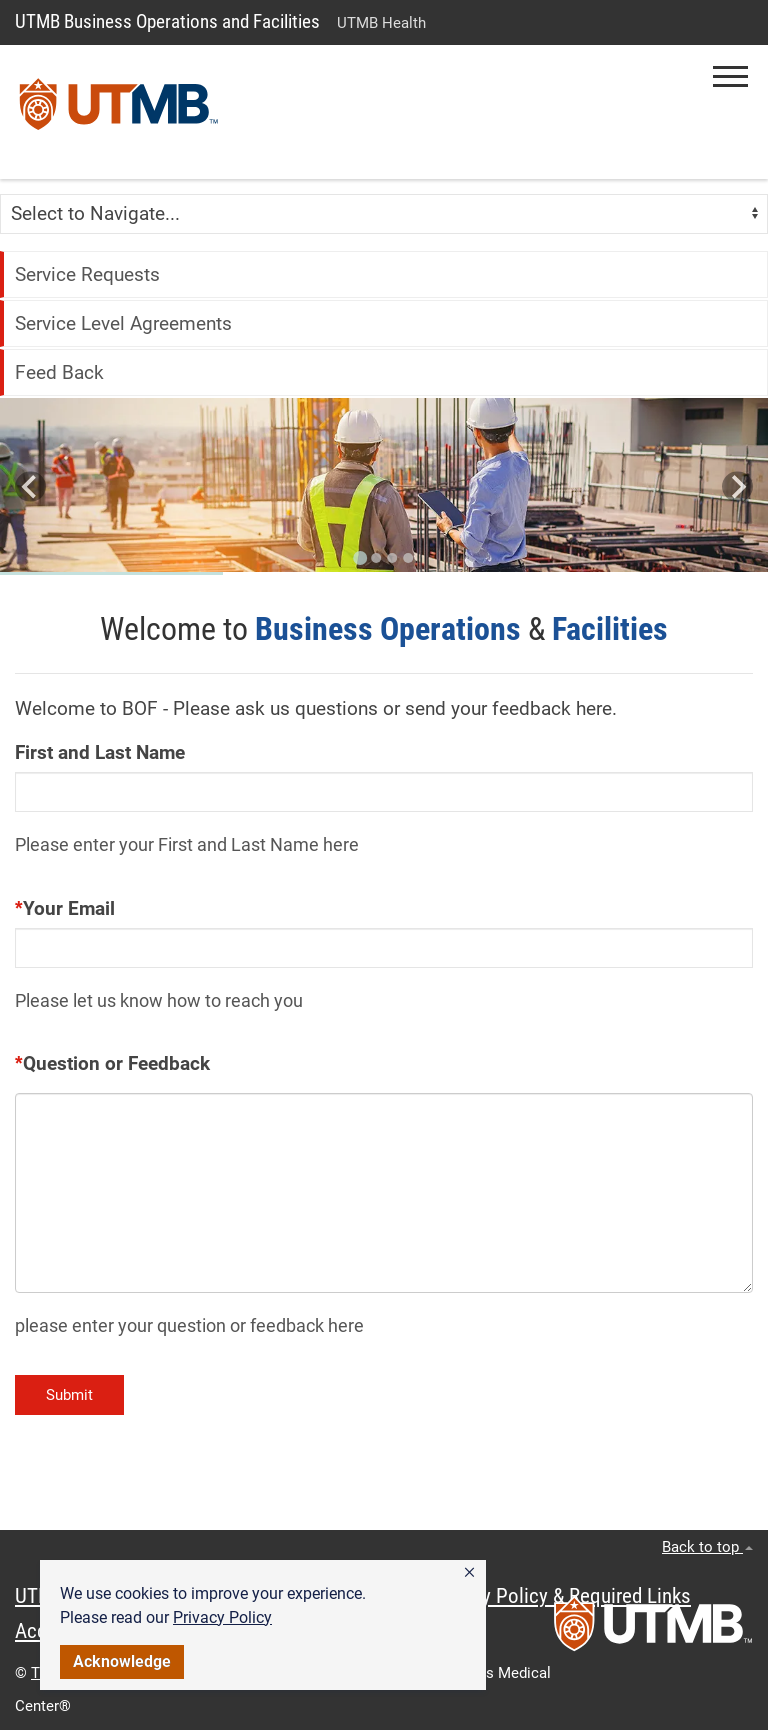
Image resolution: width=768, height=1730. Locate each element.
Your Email (69, 908)
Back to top (707, 1547)
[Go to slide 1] (360, 558)
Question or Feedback (116, 1063)
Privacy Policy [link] (222, 1617)
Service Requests (87, 274)
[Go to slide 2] (376, 558)
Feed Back (59, 372)
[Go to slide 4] (408, 558)
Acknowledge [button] (122, 1661)
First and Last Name (100, 752)
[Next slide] (737, 486)
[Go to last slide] (30, 486)
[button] (469, 1573)
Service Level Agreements (123, 323)
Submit (69, 1395)
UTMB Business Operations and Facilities (167, 21)
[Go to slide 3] (392, 558)
